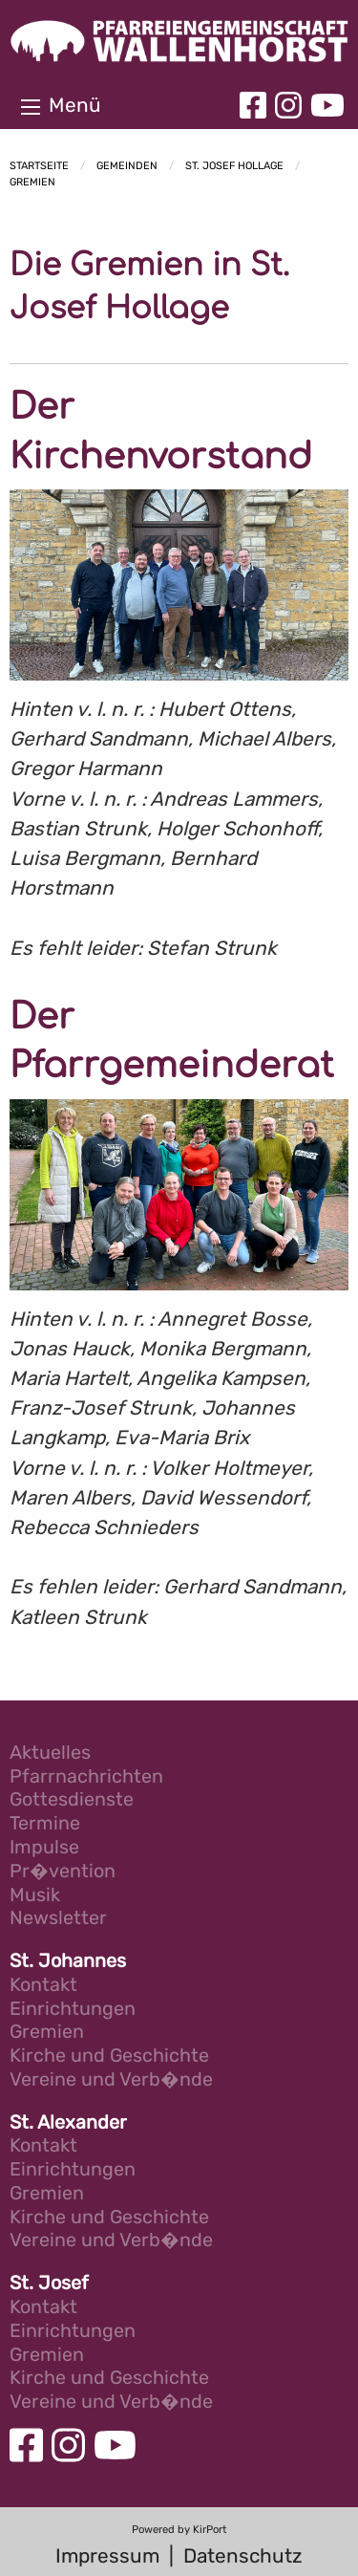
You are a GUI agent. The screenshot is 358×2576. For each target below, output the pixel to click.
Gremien (32, 182)
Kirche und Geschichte (109, 2056)
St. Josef (49, 2284)
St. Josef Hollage (234, 166)
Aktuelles (50, 1753)
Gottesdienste (72, 1800)
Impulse (44, 1848)
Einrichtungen (73, 2010)
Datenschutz (243, 2555)
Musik (35, 1896)
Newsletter (58, 1919)
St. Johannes (68, 1962)
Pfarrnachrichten (86, 1777)
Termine (45, 1824)
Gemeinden (127, 166)
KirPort (209, 2529)
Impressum (107, 2555)
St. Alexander (68, 2123)
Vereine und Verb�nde (111, 2080)
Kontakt (43, 1986)
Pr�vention (63, 1872)
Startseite (39, 166)
